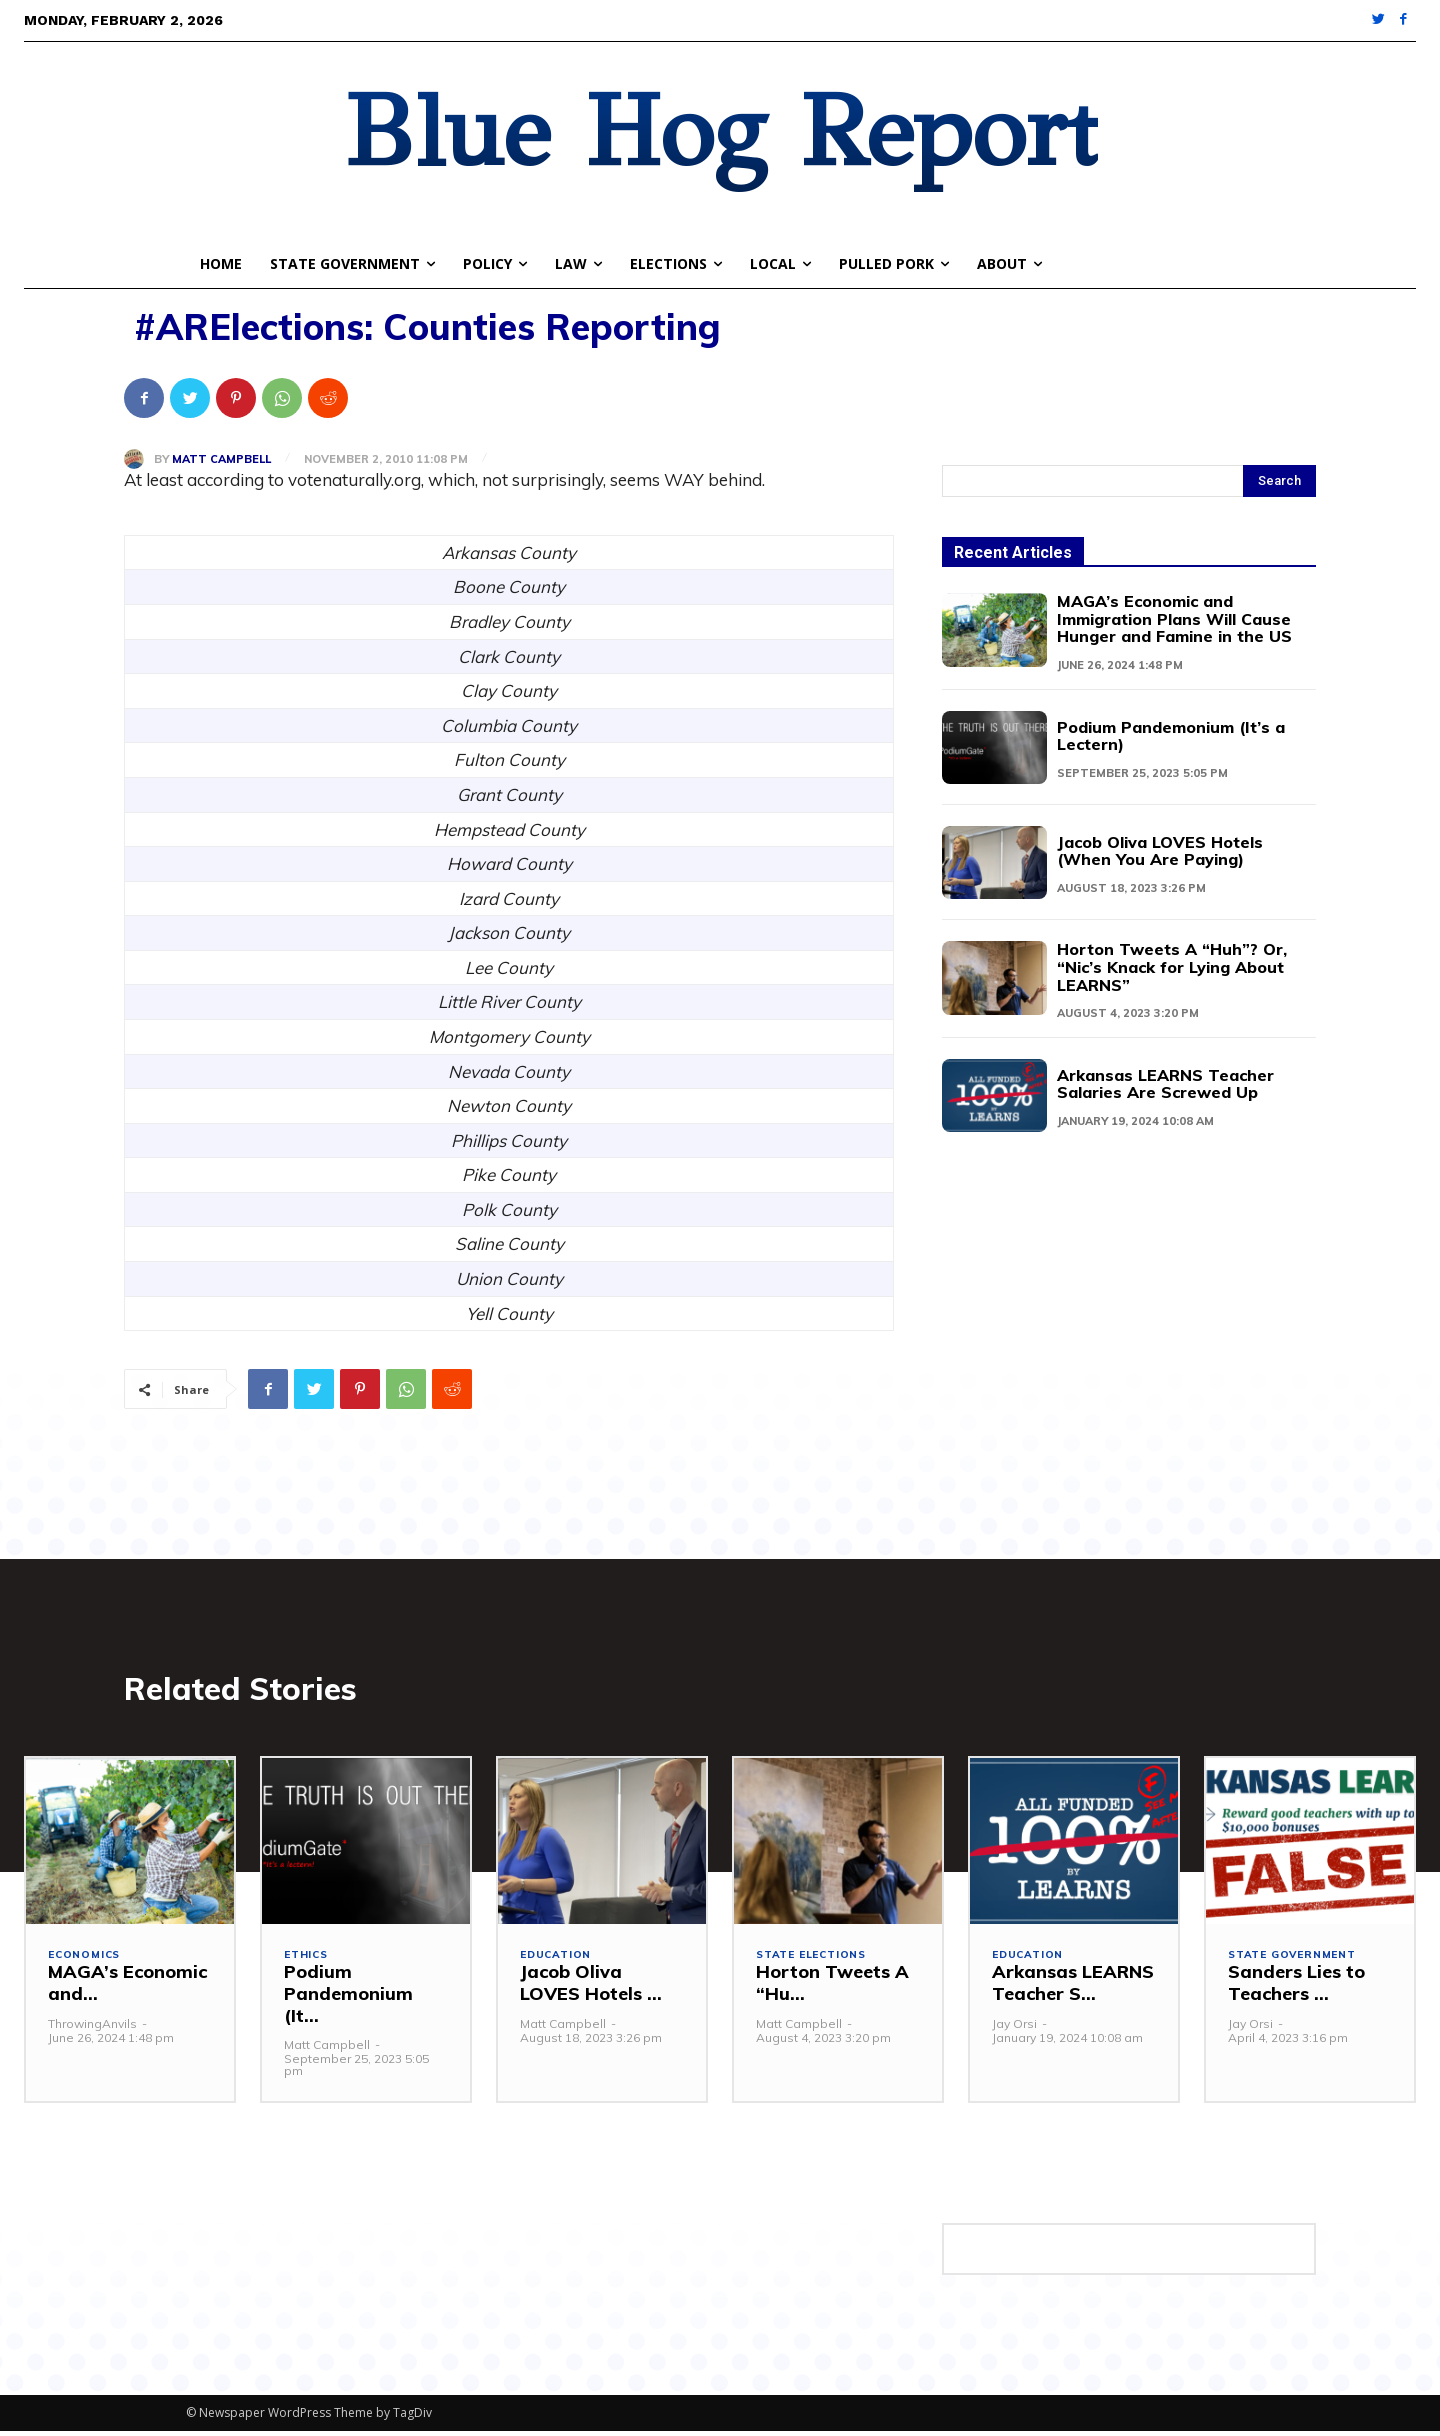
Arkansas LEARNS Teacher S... (1073, 1988)
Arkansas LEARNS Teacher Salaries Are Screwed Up (1170, 1078)
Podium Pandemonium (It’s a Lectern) (1174, 732)
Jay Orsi (1014, 2028)
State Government (1297, 1961)
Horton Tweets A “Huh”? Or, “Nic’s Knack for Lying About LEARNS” (1164, 963)
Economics (86, 1961)
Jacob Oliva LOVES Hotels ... (591, 1988)
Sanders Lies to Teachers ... (1296, 1988)
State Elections (815, 1961)
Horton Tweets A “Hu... (832, 1988)
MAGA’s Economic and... (127, 1988)
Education (557, 1961)
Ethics (308, 1961)
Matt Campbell (221, 459)
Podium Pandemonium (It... (348, 1999)
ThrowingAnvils (92, 2028)
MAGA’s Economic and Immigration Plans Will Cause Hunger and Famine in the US (1175, 618)
